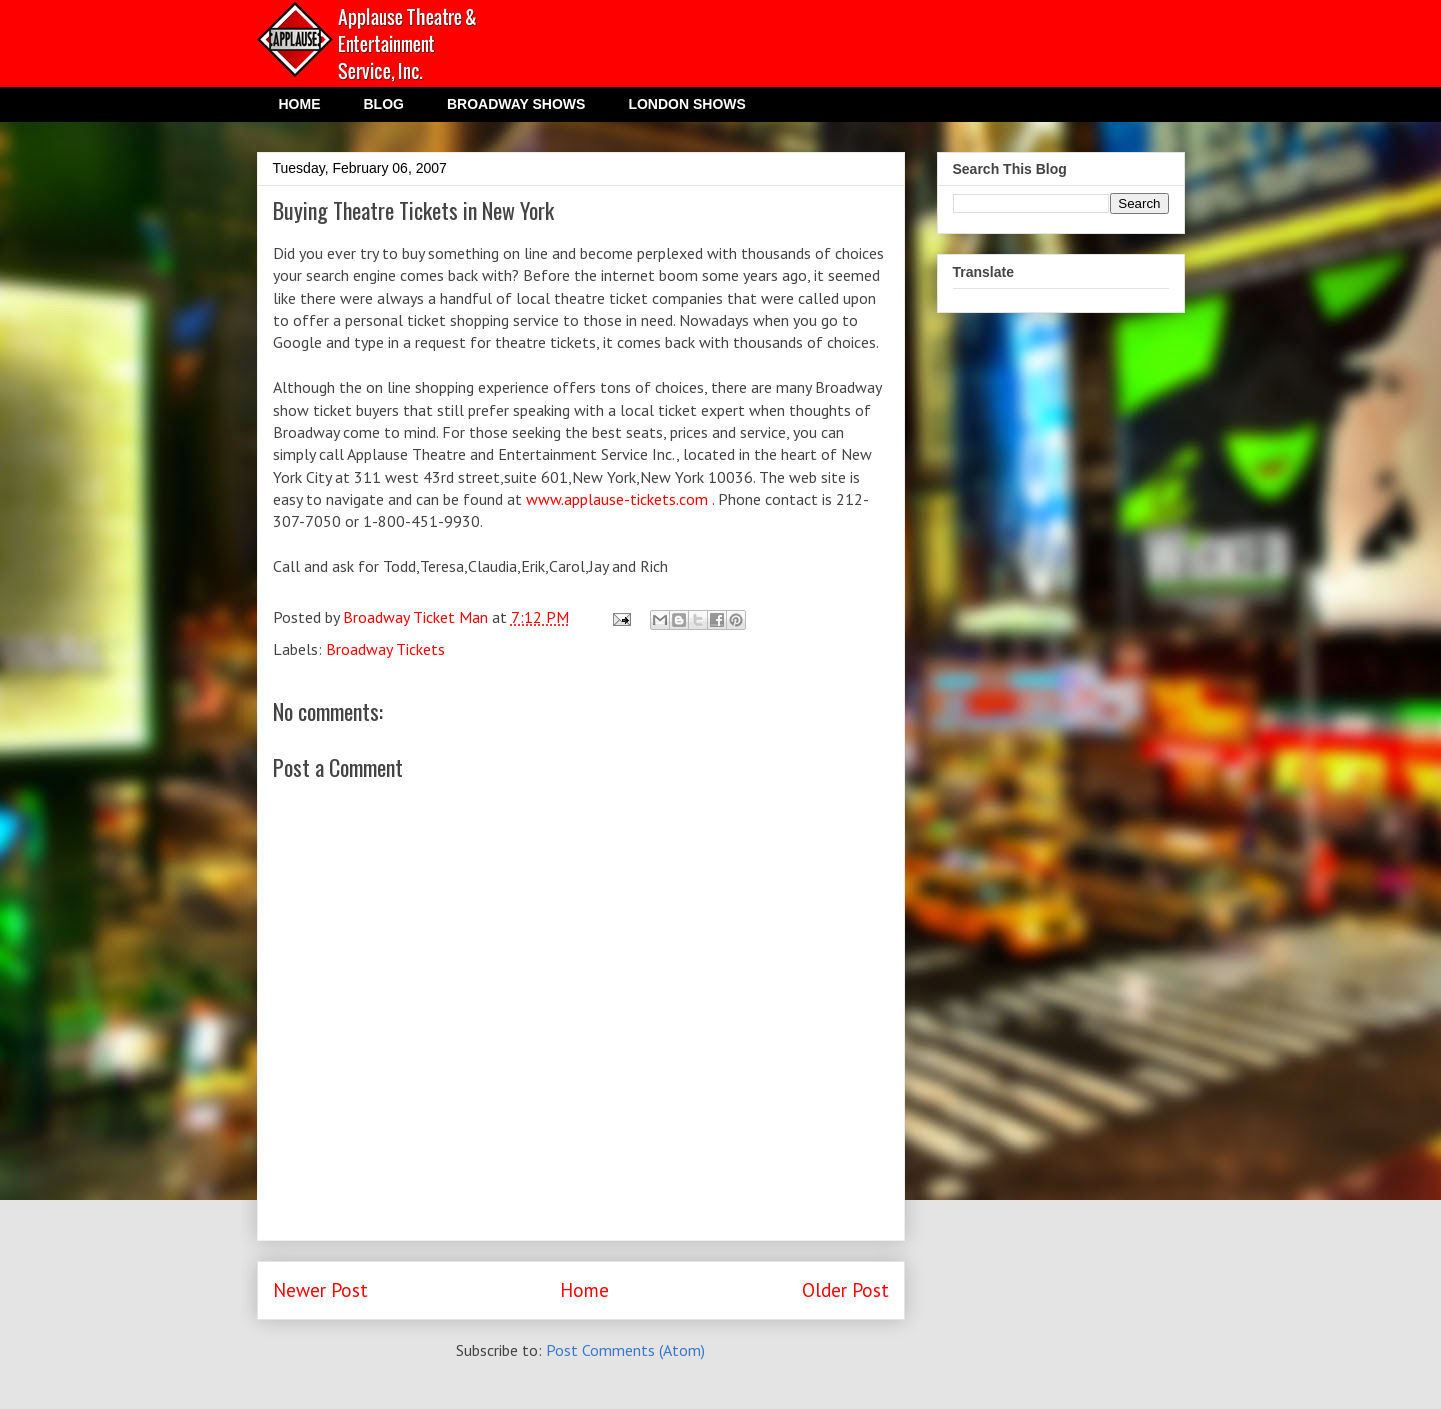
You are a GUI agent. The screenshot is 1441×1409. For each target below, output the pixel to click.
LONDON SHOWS (686, 104)
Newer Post (320, 1289)
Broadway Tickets (385, 649)
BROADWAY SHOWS (516, 104)
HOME (300, 104)
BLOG (384, 104)
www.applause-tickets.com (617, 499)
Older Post (845, 1289)
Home (584, 1289)
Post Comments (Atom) (625, 1350)
